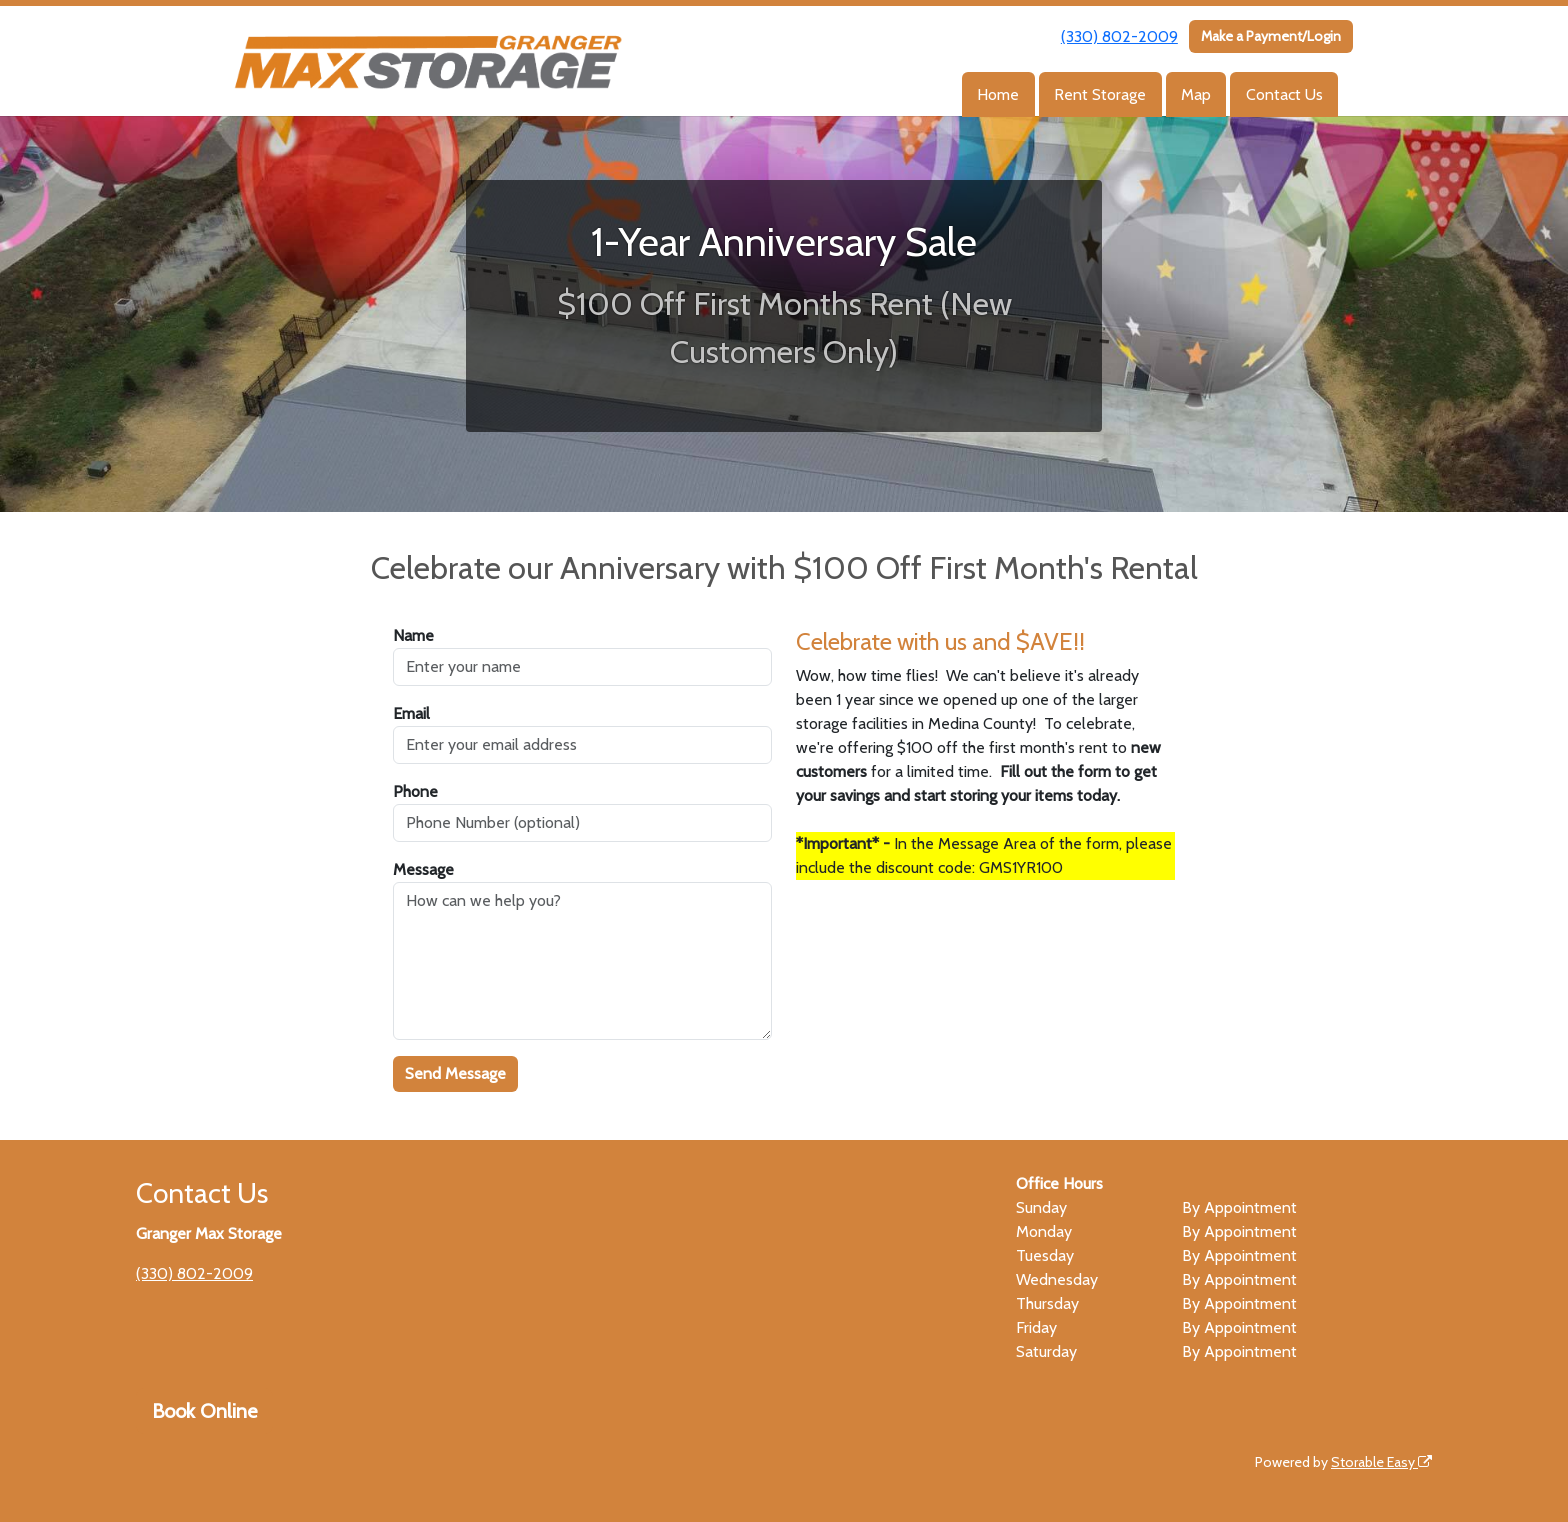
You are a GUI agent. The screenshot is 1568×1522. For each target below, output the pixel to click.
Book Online (204, 1411)
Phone (415, 791)
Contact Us (1284, 94)
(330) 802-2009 (1119, 36)
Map (1196, 94)
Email (411, 713)
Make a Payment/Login (1271, 36)
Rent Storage (1100, 94)
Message (423, 869)
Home (998, 94)
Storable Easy (1381, 1462)
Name (413, 635)
